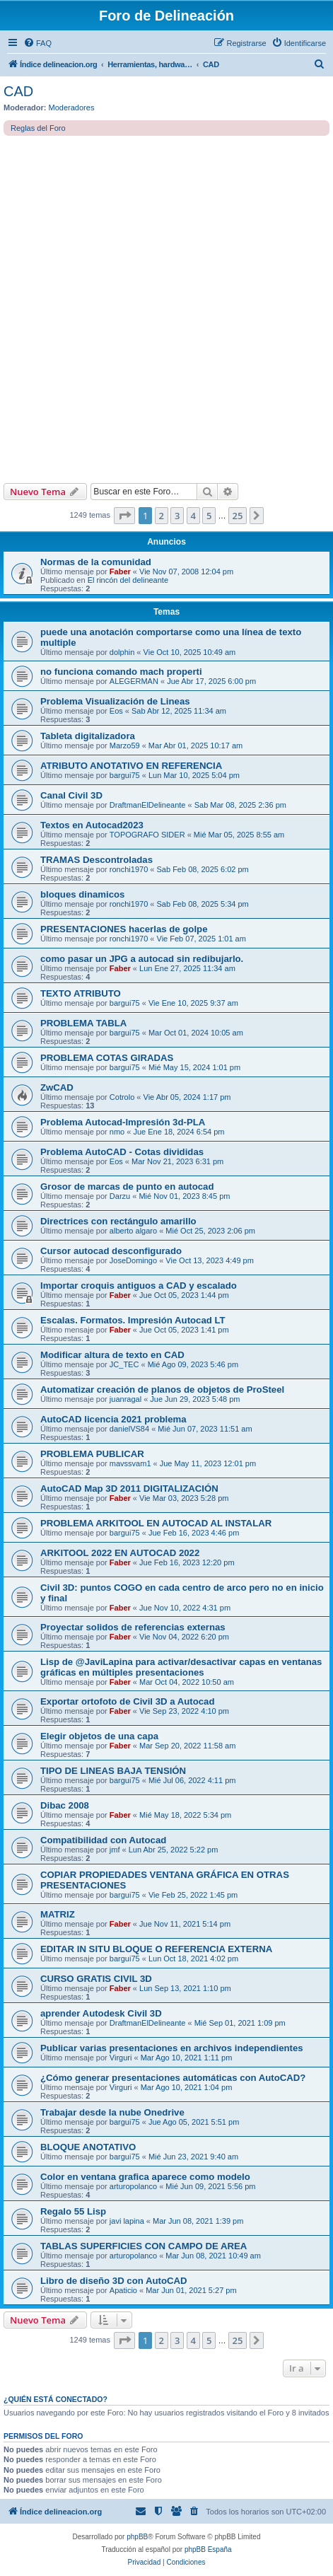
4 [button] (193, 515)
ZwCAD (57, 1087)
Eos (116, 711)
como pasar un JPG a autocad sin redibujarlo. (141, 958)
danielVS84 (129, 1429)
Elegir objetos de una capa (99, 1736)
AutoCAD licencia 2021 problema (113, 1419)
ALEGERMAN (134, 681)
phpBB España (208, 2549)
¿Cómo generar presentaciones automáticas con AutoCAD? (172, 2077)
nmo (117, 1131)
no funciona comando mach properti (121, 671)
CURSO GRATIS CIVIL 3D (96, 1978)
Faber (120, 571)
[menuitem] (37, 43)
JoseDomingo (133, 1260)
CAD (18, 91)
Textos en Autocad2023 (92, 825)
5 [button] (208, 515)
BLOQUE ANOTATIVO (88, 2147)
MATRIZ (57, 1914)
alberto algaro (133, 1230)
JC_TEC (124, 1364)
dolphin (122, 652)
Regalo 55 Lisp (73, 2211)
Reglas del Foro (38, 128)
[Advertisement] (166, 309)
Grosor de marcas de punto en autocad (127, 1186)
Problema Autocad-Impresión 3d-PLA (122, 1122)
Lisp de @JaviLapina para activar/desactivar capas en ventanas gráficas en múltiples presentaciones (181, 1667)
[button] (124, 515)
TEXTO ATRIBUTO (80, 993)
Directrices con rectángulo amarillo (118, 1221)
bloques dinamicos (82, 894)
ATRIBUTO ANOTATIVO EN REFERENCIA (131, 765)
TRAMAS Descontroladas (96, 859)
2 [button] (161, 515)
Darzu (120, 1196)
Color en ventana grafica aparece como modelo (145, 2176)
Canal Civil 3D (71, 795)
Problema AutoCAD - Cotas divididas (122, 1152)
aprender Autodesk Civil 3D (101, 2013)
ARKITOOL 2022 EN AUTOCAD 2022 (119, 1553)
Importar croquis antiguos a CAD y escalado (138, 1285)
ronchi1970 (129, 869)
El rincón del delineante (128, 580)
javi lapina (127, 2221)
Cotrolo (122, 1097)
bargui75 (125, 775)
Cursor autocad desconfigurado (111, 1251)
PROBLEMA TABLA (83, 1023)
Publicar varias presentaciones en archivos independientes (171, 2048)
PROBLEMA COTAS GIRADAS (106, 1057)
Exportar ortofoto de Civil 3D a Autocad (127, 1701)
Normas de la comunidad (95, 562)
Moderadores (72, 107)
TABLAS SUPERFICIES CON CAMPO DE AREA (143, 2246)
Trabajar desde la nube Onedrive (112, 2112)
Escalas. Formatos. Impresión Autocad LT (133, 1320)
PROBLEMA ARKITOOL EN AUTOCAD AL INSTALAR (155, 1523)
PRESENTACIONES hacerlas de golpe (123, 929)
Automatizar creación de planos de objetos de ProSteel (162, 1389)
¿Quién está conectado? (55, 2399)
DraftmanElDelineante (148, 805)
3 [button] (177, 515)
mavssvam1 (130, 1463)
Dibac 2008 (64, 1805)
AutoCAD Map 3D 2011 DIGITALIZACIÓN (129, 1488)
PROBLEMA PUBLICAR (92, 1454)
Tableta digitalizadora (87, 736)
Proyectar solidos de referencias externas (133, 1627)
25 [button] (238, 515)
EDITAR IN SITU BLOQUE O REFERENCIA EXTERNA (156, 1949)
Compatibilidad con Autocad (103, 1840)
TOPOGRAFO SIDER (147, 834)
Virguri (121, 2057)
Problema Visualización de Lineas (115, 701)
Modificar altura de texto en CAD (112, 1355)
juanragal (125, 1399)
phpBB (137, 2537)
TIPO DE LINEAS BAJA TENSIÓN (113, 1770)
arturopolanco (133, 2186)
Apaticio (123, 2290)
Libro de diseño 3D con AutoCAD (113, 2280)
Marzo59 (125, 745)
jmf (115, 1849)
